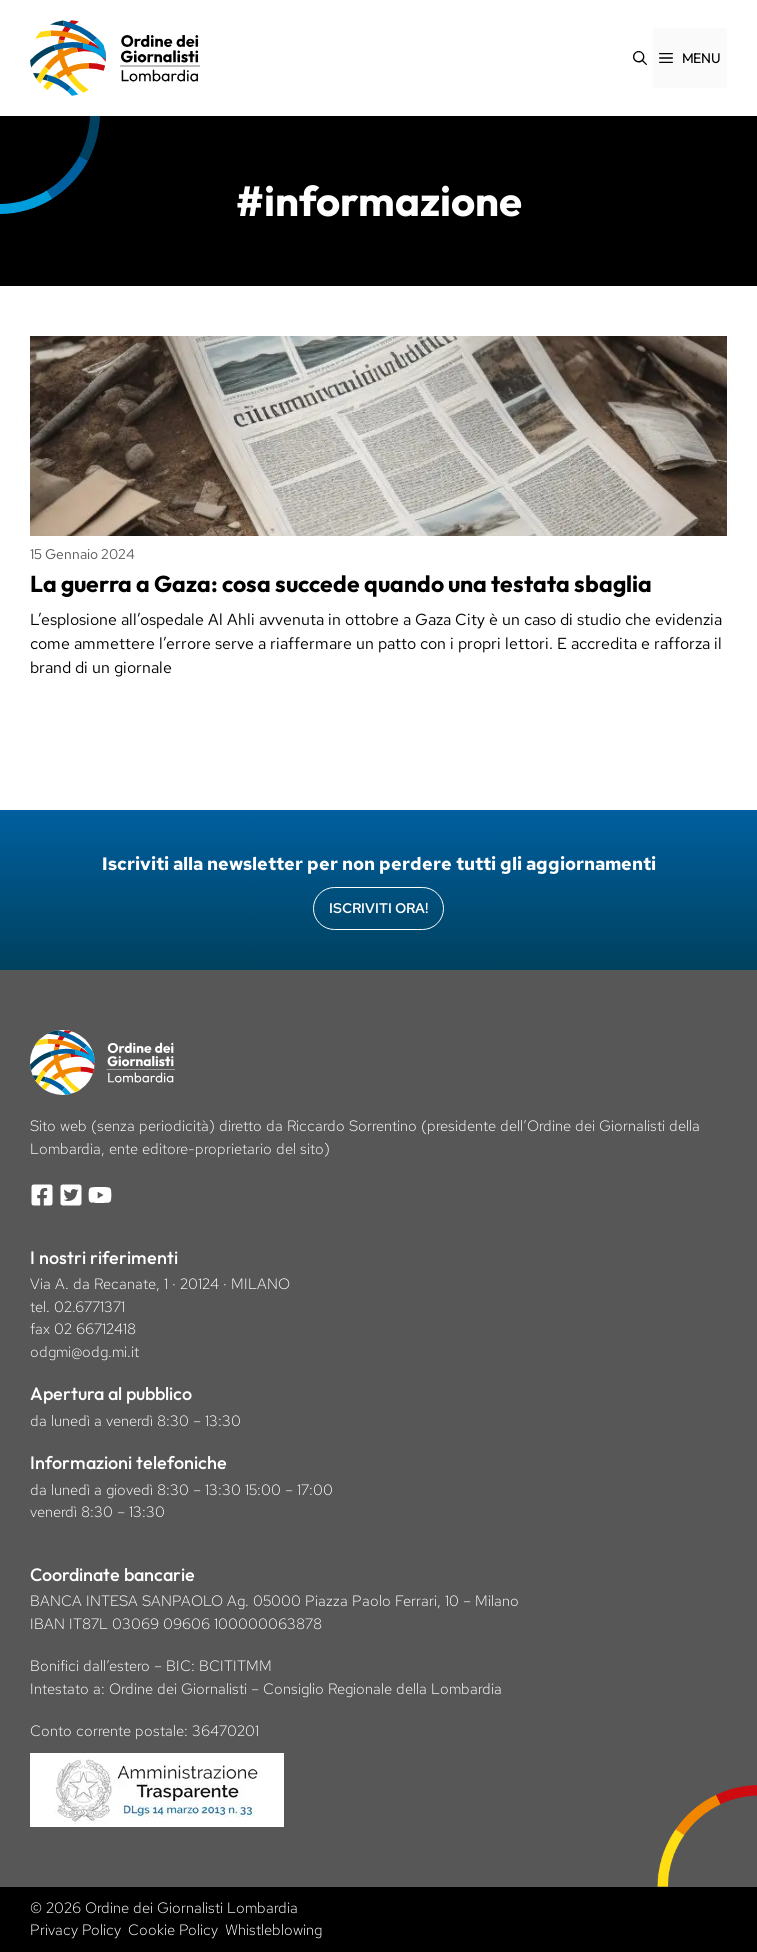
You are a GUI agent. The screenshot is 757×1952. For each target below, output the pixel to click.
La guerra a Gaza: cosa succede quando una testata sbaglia (347, 583)
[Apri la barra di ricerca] (640, 58)
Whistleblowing (273, 1930)
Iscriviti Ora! (378, 908)
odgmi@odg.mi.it (84, 1352)
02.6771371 (89, 1307)
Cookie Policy (173, 1930)
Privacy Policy (75, 1930)
